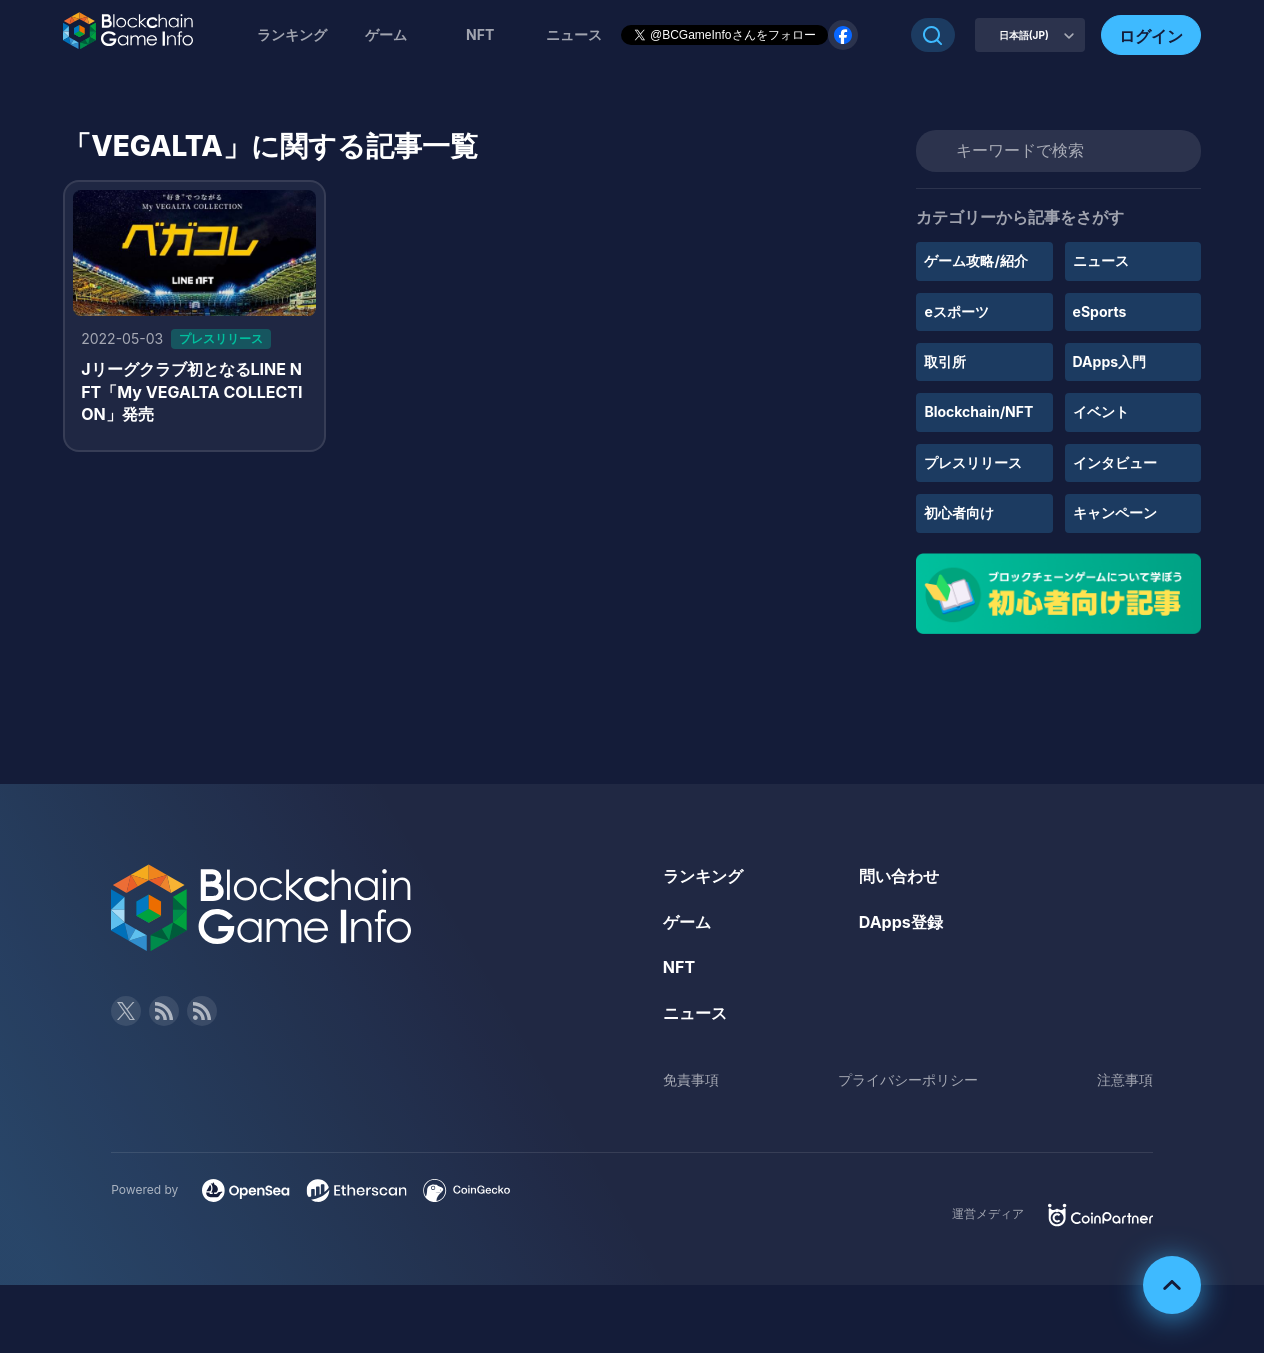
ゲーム (386, 34)
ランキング (292, 34)
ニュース (1101, 260)
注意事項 (1125, 1079)
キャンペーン (1115, 512)
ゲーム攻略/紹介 (975, 260)
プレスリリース (973, 462)
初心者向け (959, 512)
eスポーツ (956, 311)
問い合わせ (899, 876)
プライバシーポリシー (908, 1079)
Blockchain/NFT (978, 411)
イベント (1101, 411)
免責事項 (691, 1079)
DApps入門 (1109, 361)
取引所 (945, 361)
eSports (1100, 311)
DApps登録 (901, 922)
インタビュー (1115, 462)
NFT (480, 34)
